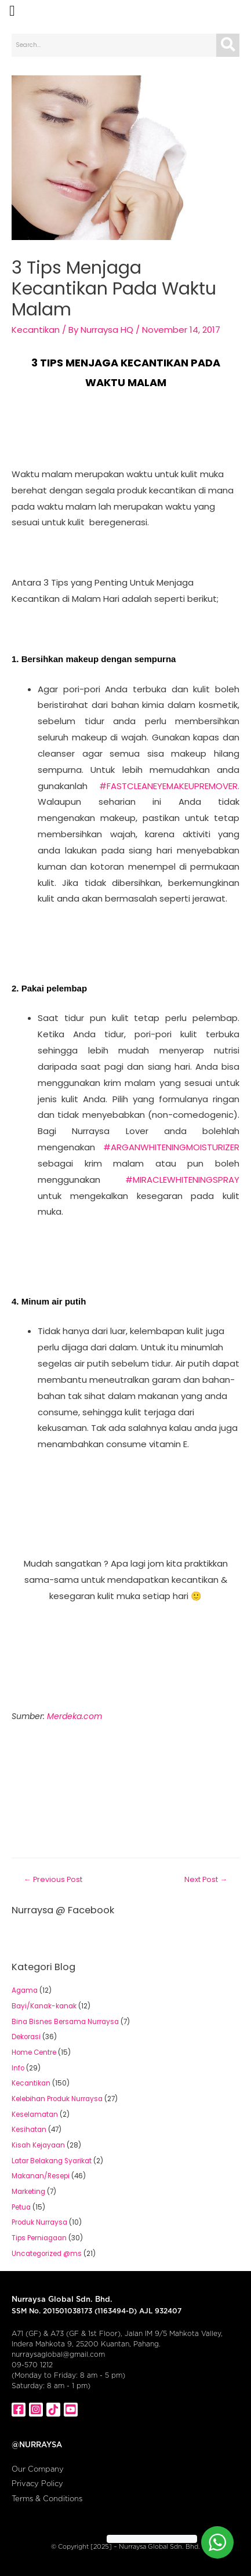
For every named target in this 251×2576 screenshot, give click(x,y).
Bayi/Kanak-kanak (44, 2006)
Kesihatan (29, 2129)
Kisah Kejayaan (38, 2145)
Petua (21, 2207)
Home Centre (34, 2052)
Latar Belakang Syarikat (52, 2161)
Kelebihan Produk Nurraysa (57, 2098)
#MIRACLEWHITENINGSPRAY (182, 1179)
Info (18, 2068)
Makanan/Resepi (41, 2176)
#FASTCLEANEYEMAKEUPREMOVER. (169, 786)
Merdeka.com (74, 1716)
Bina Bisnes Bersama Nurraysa (65, 2021)
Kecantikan (36, 330)
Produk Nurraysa (39, 2222)
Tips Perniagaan (39, 2238)
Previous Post (53, 1879)
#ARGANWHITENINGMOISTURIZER (171, 1147)
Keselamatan (35, 2114)
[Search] (227, 45)
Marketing (28, 2191)
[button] (12, 11)
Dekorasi (26, 2036)
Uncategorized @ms (47, 2253)
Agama (25, 1990)
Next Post (205, 1879)
